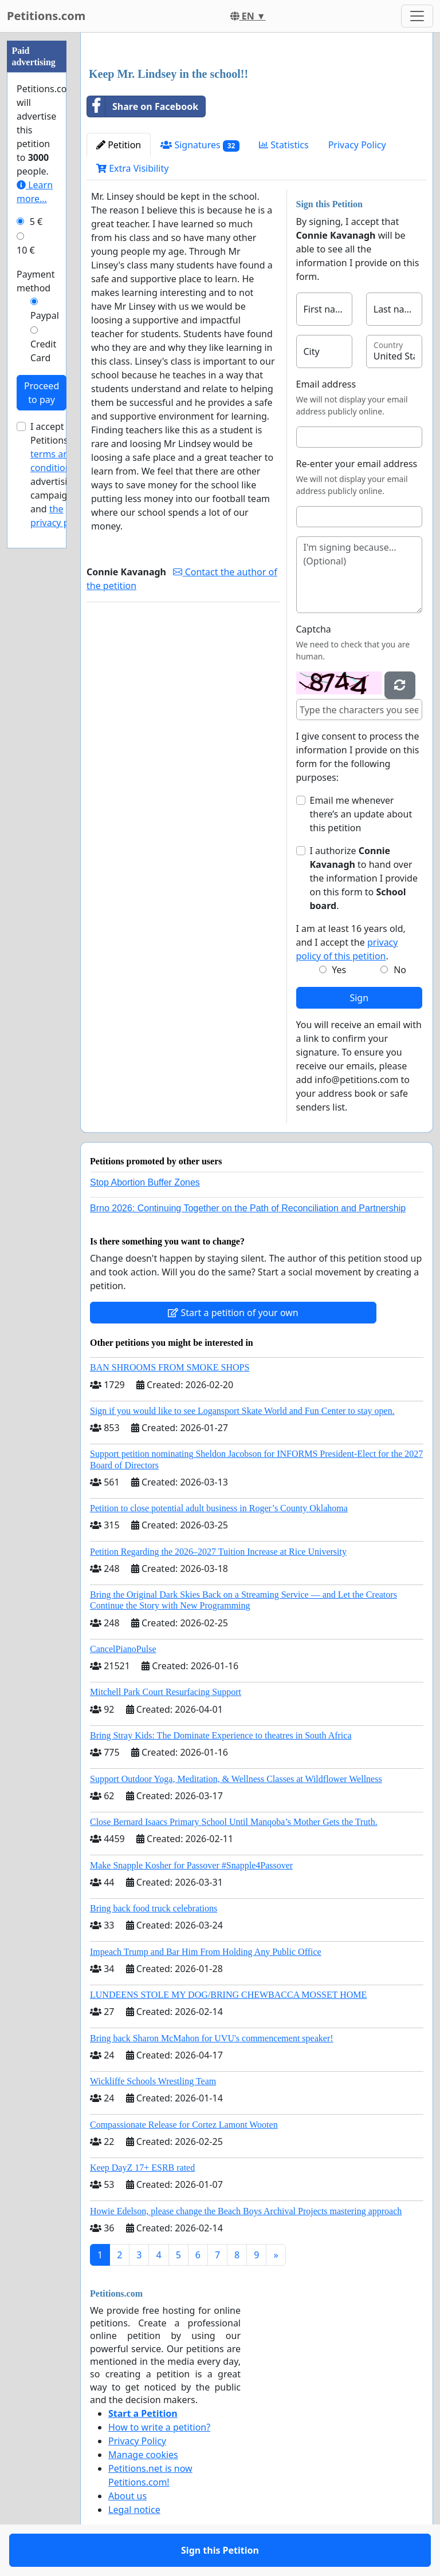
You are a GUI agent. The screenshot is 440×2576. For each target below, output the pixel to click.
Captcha (313, 629)
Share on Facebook (142, 106)
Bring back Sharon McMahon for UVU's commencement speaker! (211, 2038)
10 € (26, 250)
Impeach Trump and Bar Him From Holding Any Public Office (205, 1952)
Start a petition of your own (233, 1312)
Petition (118, 145)
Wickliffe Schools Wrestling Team (153, 2081)
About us (127, 2496)
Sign (358, 997)
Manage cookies (143, 2454)
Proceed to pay (41, 393)
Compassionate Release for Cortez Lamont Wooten (184, 2124)
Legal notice (134, 2509)
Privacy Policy (357, 145)
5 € (36, 221)
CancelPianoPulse (123, 1649)
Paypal (44, 315)
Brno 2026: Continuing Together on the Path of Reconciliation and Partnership (248, 1208)
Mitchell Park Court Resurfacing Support (165, 1692)
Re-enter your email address (357, 463)
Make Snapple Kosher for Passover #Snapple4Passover (191, 1865)
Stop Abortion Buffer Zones (145, 1182)
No (400, 969)
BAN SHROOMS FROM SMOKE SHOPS (169, 1367)
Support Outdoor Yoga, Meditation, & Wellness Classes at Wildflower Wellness (236, 1779)
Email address (326, 384)
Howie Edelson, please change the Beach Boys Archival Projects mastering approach (246, 2211)
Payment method (35, 281)
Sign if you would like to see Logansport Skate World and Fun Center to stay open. (242, 1411)
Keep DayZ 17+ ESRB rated (142, 2167)
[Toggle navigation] (417, 16)
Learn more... (35, 192)
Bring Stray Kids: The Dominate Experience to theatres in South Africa (220, 1735)
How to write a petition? (159, 2427)
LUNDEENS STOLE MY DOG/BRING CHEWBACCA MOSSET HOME (228, 1995)
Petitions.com (46, 15)
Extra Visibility (132, 168)
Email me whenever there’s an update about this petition (361, 814)
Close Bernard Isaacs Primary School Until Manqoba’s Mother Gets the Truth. (234, 1822)
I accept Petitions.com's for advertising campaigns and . (62, 474)
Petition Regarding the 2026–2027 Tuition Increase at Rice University (218, 1551)
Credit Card (43, 351)
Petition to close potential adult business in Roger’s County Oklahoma (219, 1508)
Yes (339, 969)
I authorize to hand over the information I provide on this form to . (364, 878)
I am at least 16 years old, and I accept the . (351, 942)
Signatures (199, 145)
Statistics (284, 145)
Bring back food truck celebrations (153, 1908)
